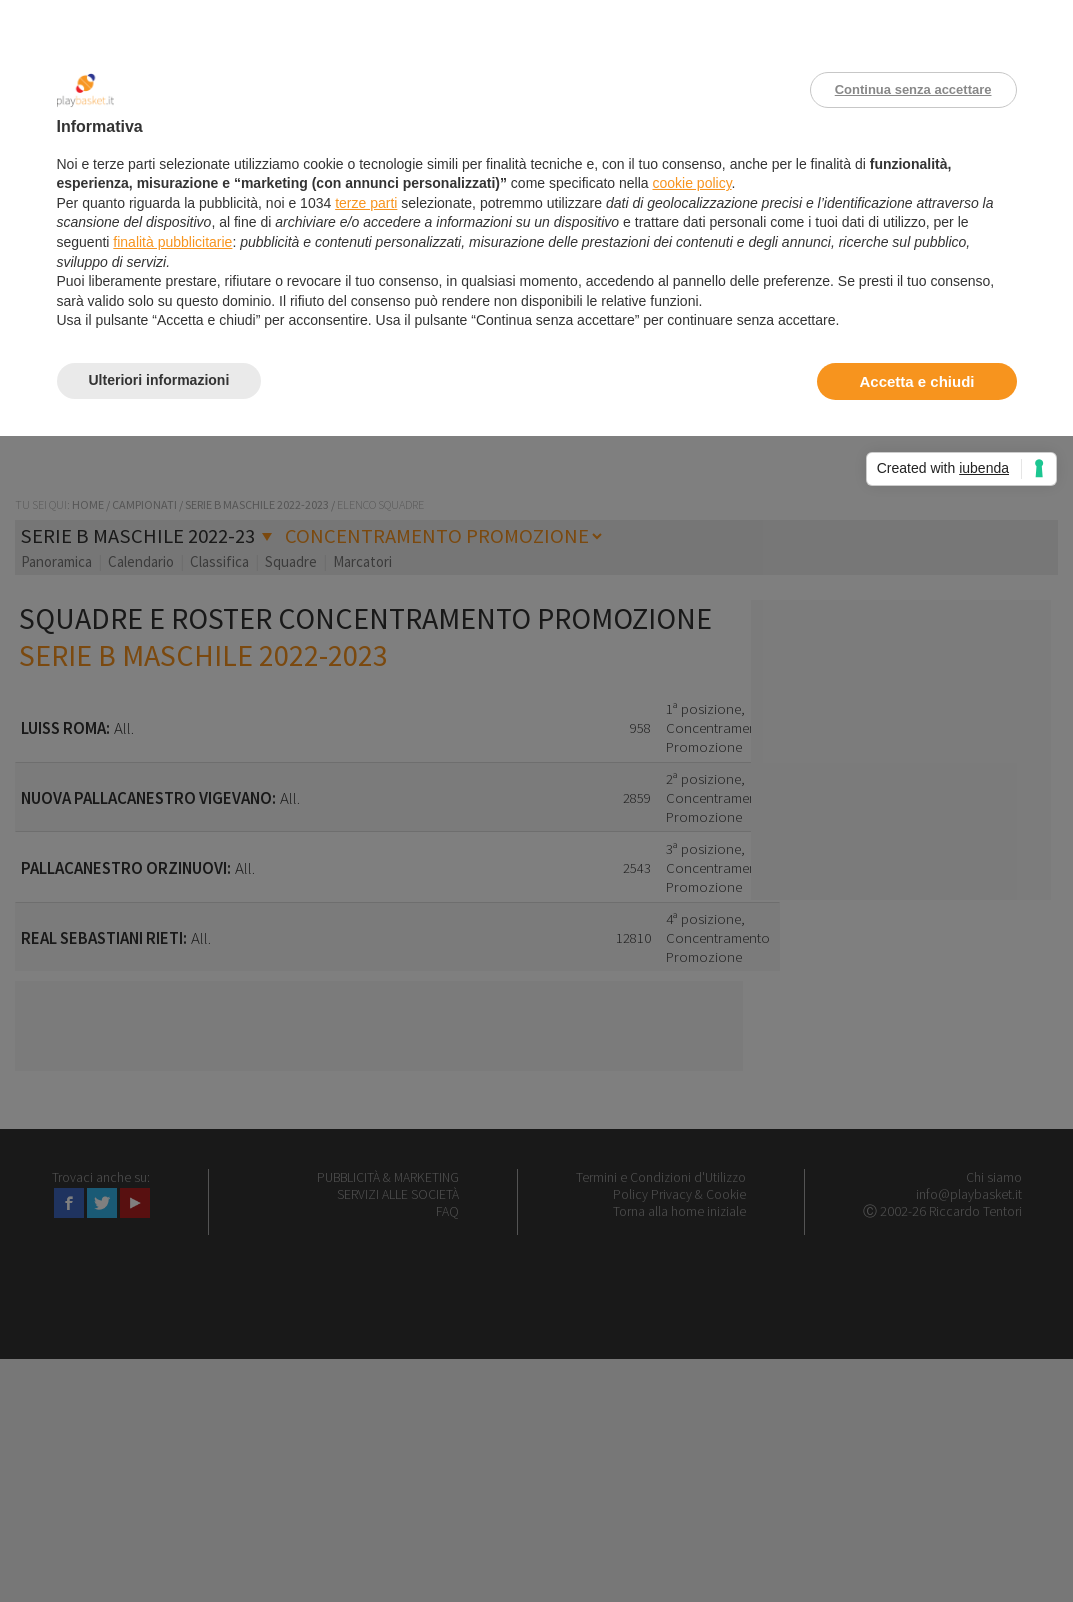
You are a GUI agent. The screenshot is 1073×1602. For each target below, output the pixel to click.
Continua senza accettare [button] (913, 89)
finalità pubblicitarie (172, 242)
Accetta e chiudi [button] (916, 381)
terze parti (366, 203)
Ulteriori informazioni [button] (159, 380)
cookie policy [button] (691, 183)
